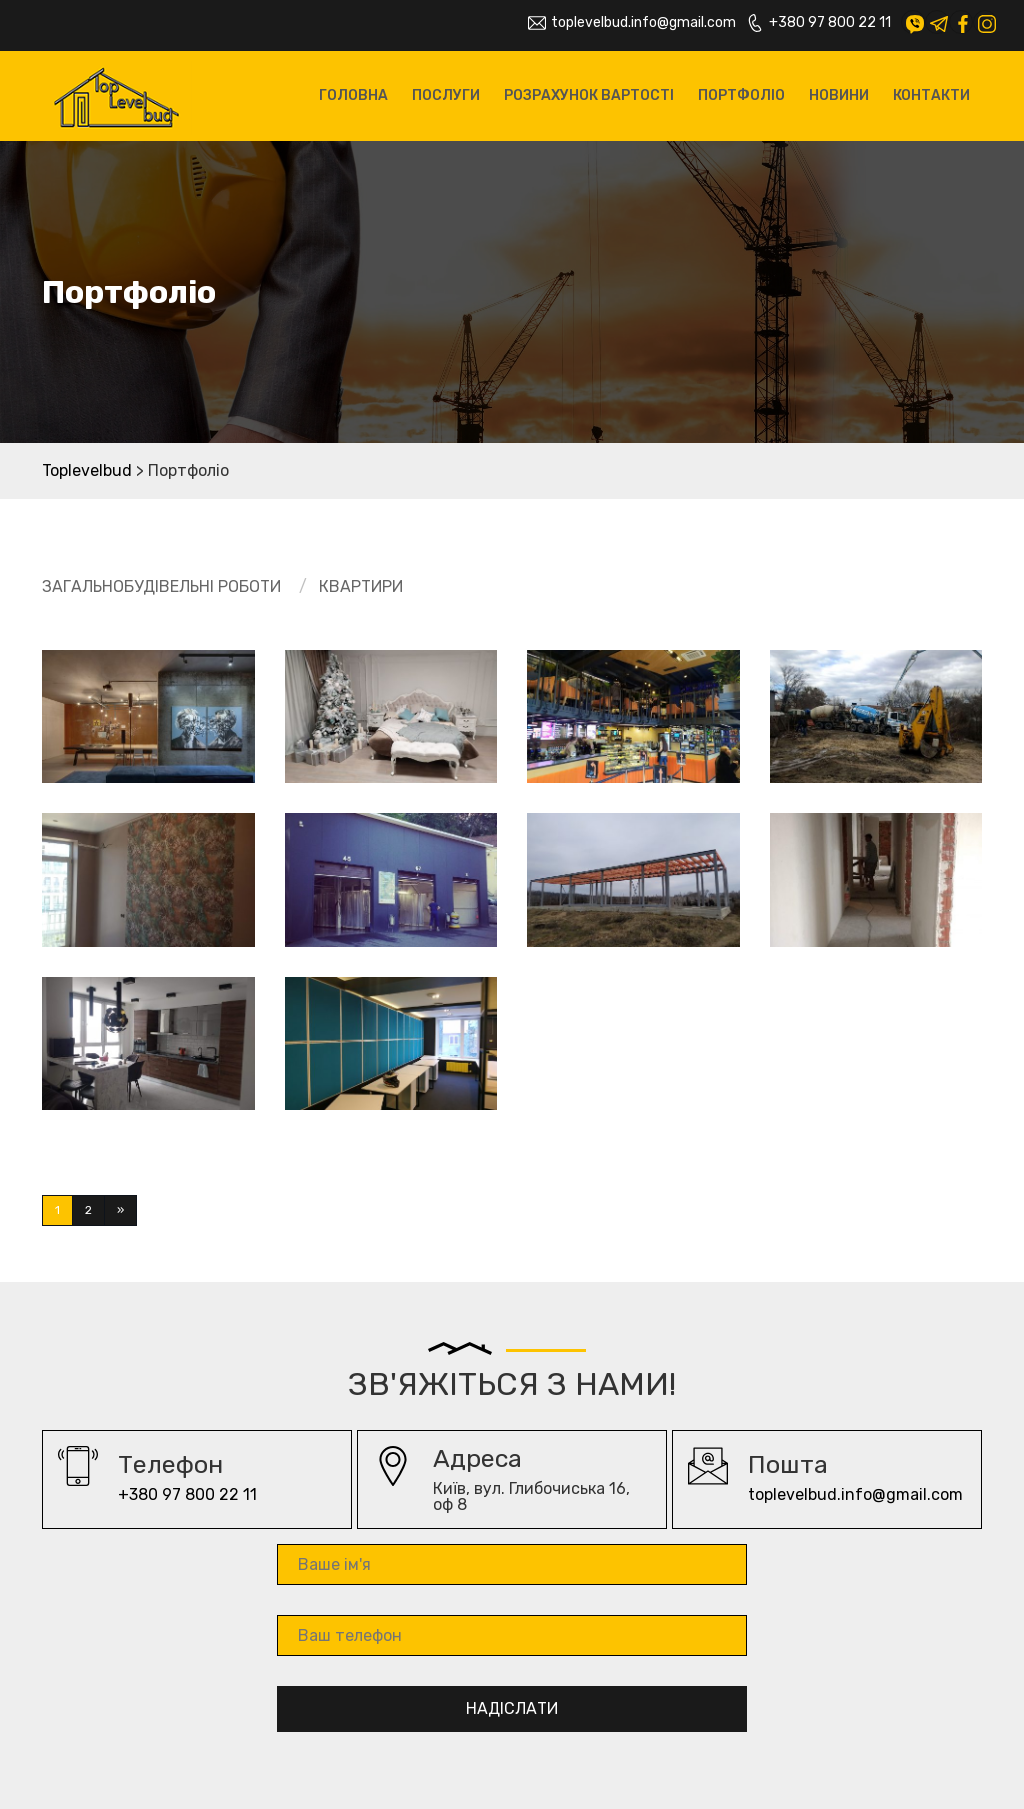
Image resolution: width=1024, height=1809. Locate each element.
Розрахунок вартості (589, 95)
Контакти (931, 95)
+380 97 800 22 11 (818, 22)
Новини (839, 95)
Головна (353, 95)
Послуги (446, 95)
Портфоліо (741, 95)
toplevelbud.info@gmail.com (632, 22)
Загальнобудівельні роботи (161, 586)
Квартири (361, 586)
